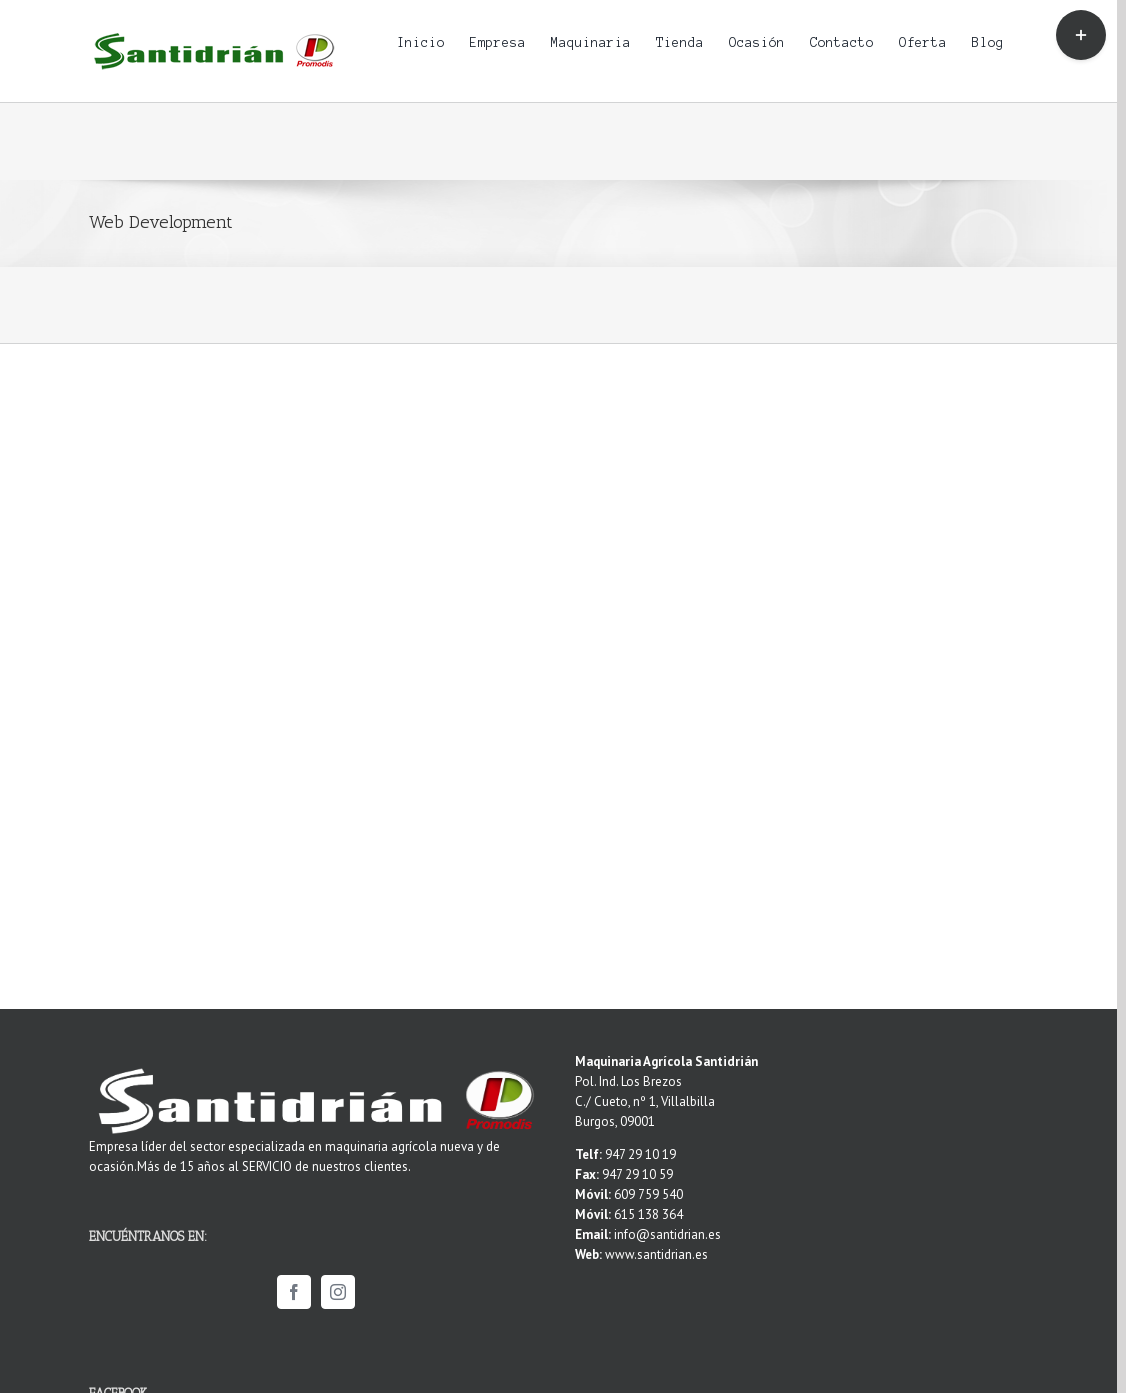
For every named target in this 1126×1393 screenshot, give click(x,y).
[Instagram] (338, 1292)
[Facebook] (294, 1292)
